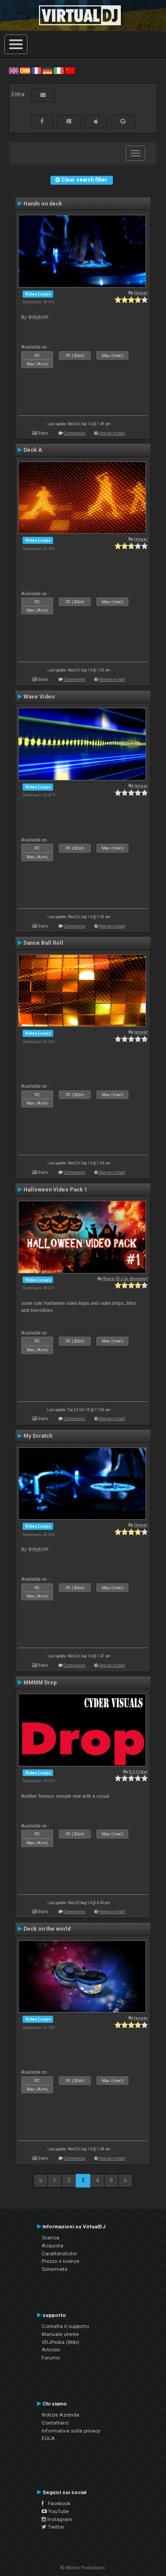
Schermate (54, 2269)
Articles (51, 2350)
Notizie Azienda (60, 2415)
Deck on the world (46, 1929)
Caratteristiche (59, 2253)
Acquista (52, 2245)
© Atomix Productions (83, 2568)
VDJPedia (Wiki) (60, 2342)
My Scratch (37, 1436)
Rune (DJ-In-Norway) (125, 1278)
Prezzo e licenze (60, 2261)
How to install (112, 433)
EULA (48, 2438)
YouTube (55, 2511)
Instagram (57, 2519)
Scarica (50, 2238)
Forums (51, 2358)
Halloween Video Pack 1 (55, 1190)
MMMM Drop (40, 1683)
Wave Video (39, 697)
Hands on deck (42, 204)
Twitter (53, 2527)
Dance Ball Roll (43, 943)
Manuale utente (60, 2334)
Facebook (56, 2503)
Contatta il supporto (65, 2326)
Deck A (32, 450)
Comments (74, 433)
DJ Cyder (138, 1771)
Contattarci (55, 2423)
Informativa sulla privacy (71, 2431)
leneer (141, 292)
